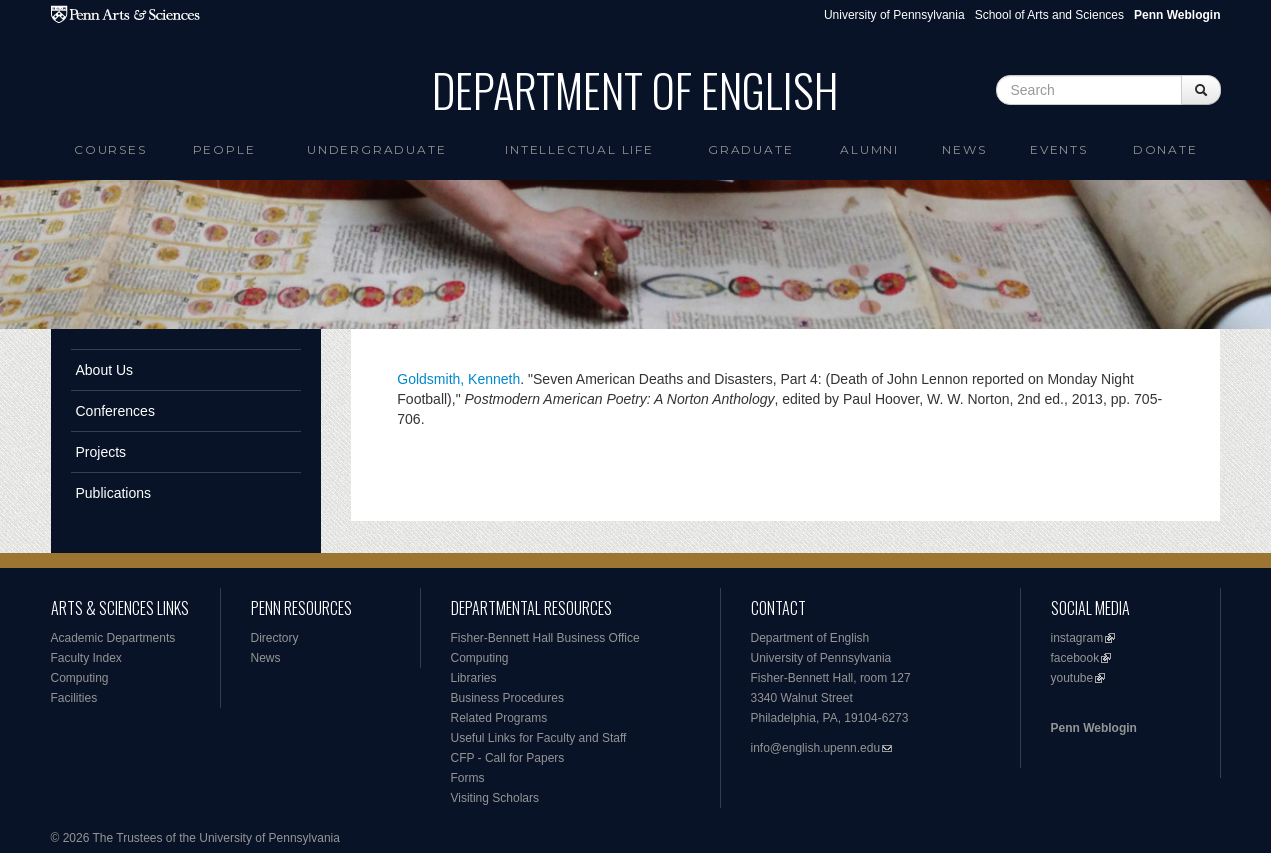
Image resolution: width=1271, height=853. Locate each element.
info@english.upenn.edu (816, 748)
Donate (1165, 149)
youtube (1072, 678)
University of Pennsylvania (894, 15)
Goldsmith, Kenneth (458, 379)
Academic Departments (113, 638)
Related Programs (499, 718)
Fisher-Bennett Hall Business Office (545, 638)
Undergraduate (376, 149)
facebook (1075, 658)
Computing (80, 678)
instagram (1077, 638)
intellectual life (579, 149)
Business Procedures (507, 698)
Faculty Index (86, 658)
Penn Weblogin (1094, 728)
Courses (110, 149)
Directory (275, 638)
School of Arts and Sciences (1049, 15)
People (224, 149)
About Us (105, 370)
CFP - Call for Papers (508, 758)
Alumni (869, 149)
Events (1059, 149)
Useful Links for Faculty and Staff (539, 738)
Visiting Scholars (495, 798)
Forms (468, 778)
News (964, 149)
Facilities (74, 698)
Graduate (750, 149)
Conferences (115, 411)
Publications (114, 493)
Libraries (474, 678)
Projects (101, 452)
